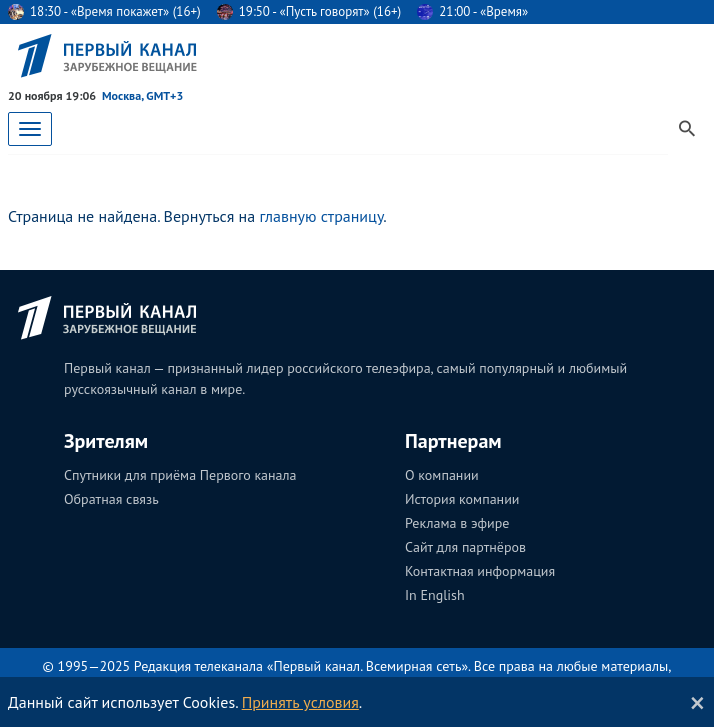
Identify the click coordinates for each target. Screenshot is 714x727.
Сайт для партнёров (465, 547)
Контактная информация (480, 571)
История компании (462, 499)
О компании (442, 475)
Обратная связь (111, 499)
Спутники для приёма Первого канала (180, 475)
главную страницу (321, 216)
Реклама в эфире (457, 523)
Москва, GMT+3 (142, 95)
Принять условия (300, 702)
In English (435, 595)
